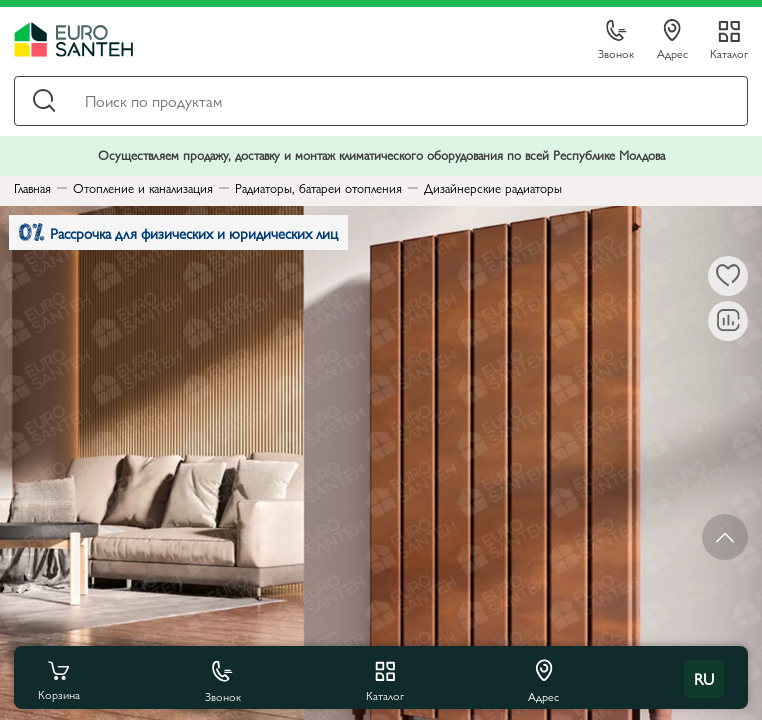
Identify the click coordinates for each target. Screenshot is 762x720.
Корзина (59, 679)
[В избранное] (728, 276)
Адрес (672, 40)
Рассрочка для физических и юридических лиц (178, 232)
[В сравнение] (728, 321)
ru (704, 678)
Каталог (729, 52)
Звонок (616, 40)
